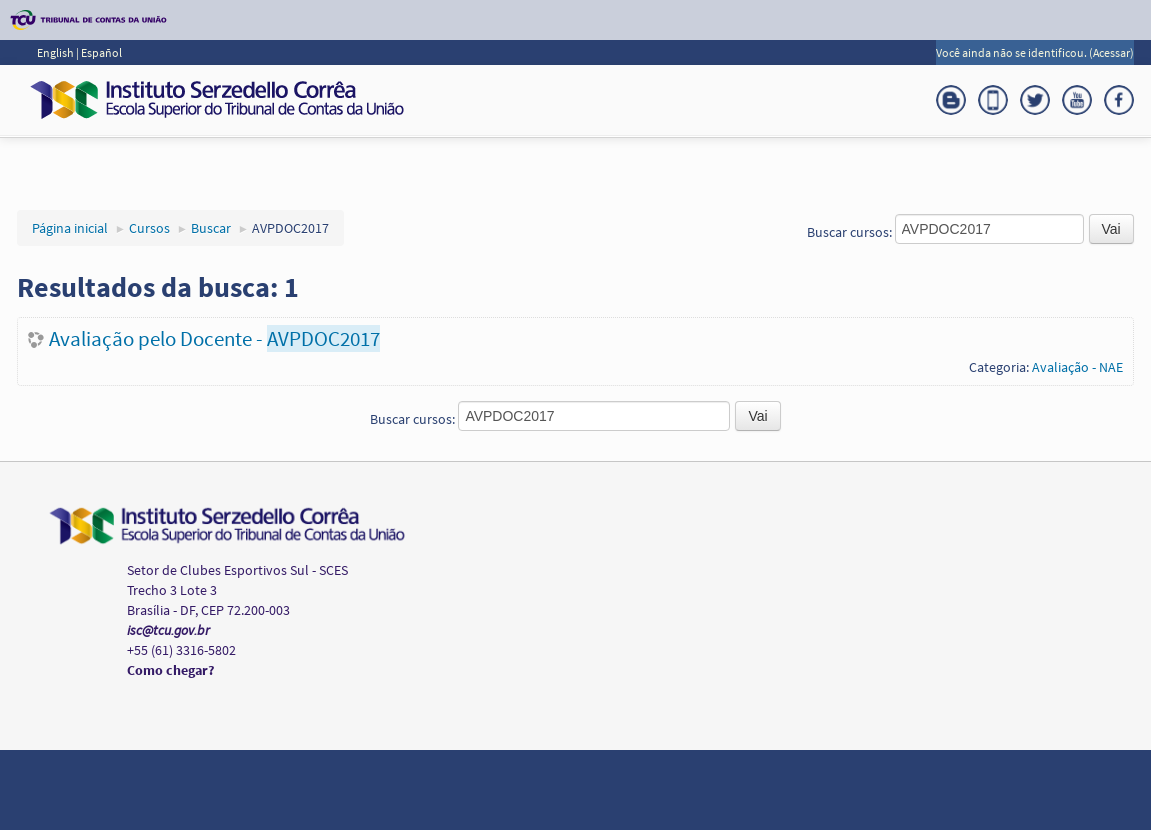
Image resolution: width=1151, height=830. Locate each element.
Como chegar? (170, 670)
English (56, 52)
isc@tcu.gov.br (168, 630)
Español (101, 52)
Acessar (1111, 52)
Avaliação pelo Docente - (214, 338)
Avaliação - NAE (1077, 367)
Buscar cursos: (851, 232)
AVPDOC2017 (290, 228)
